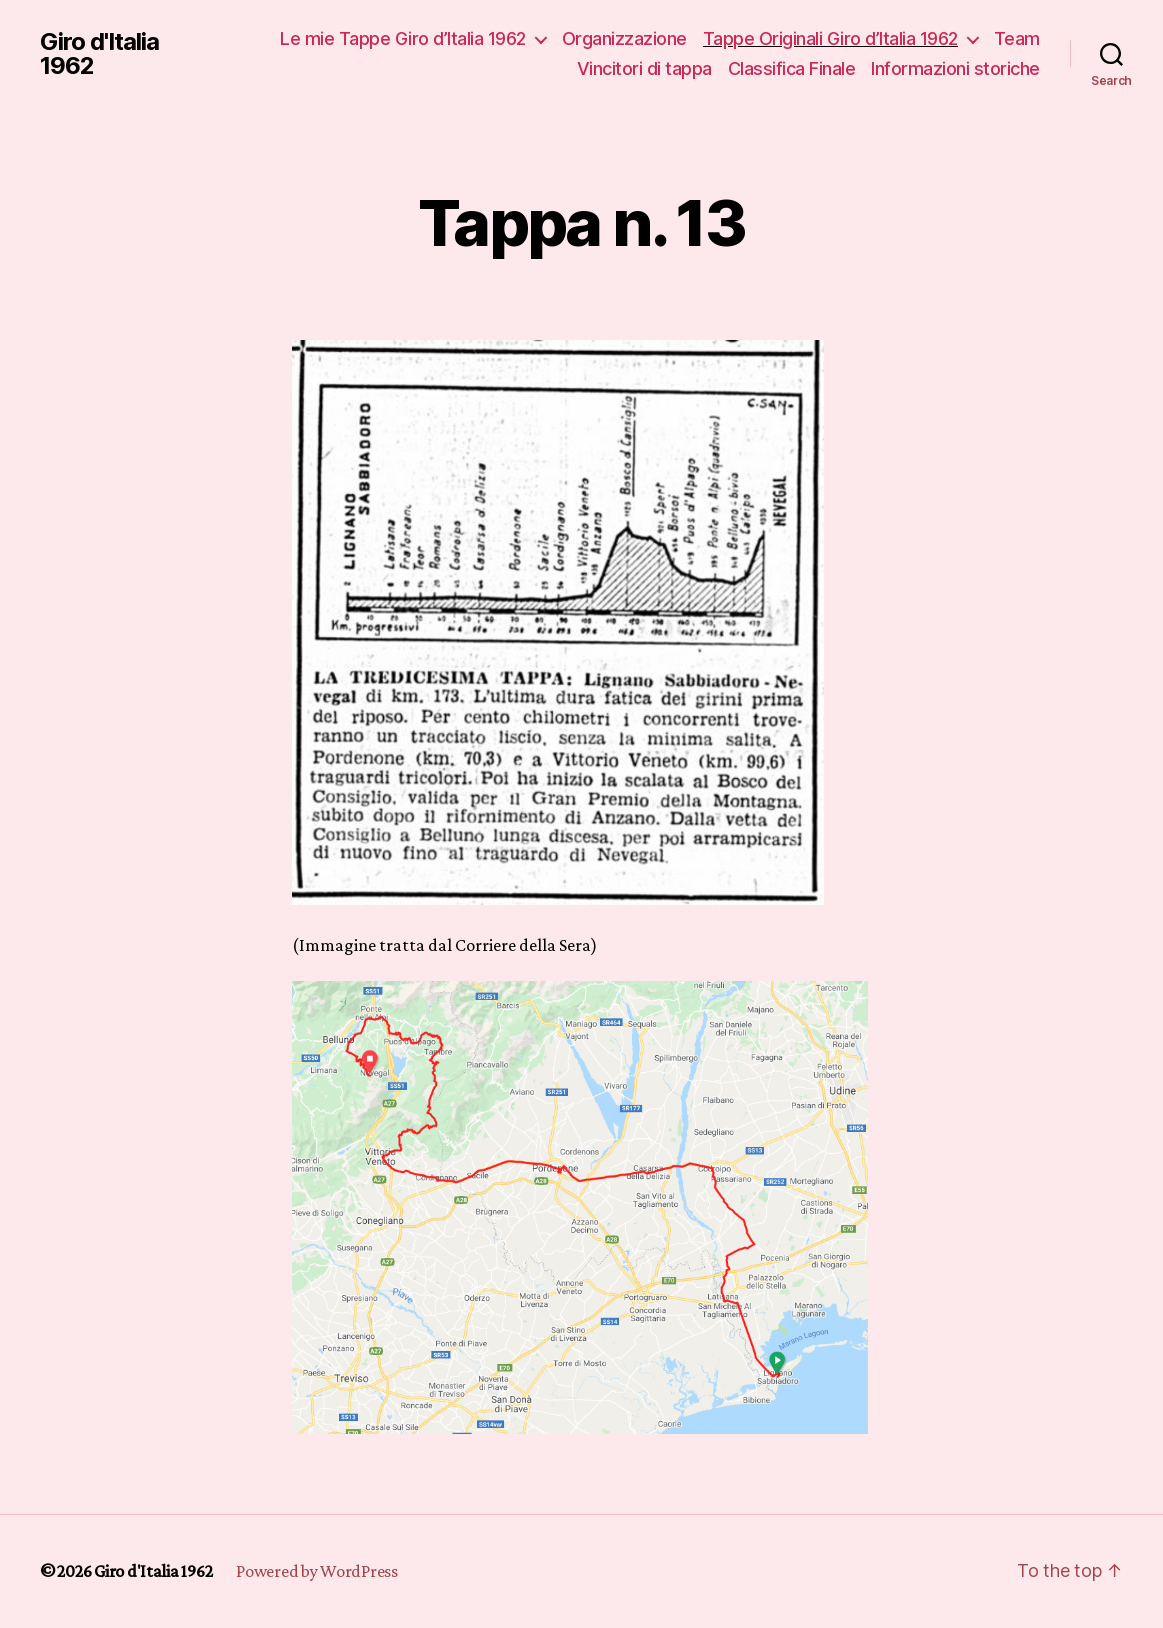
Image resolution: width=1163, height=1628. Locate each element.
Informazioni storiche (955, 68)
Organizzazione (624, 38)
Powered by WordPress (317, 1571)
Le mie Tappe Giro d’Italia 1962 (403, 38)
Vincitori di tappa (644, 68)
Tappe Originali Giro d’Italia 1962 (830, 38)
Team (1017, 38)
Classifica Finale (792, 68)
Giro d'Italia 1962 (99, 54)
